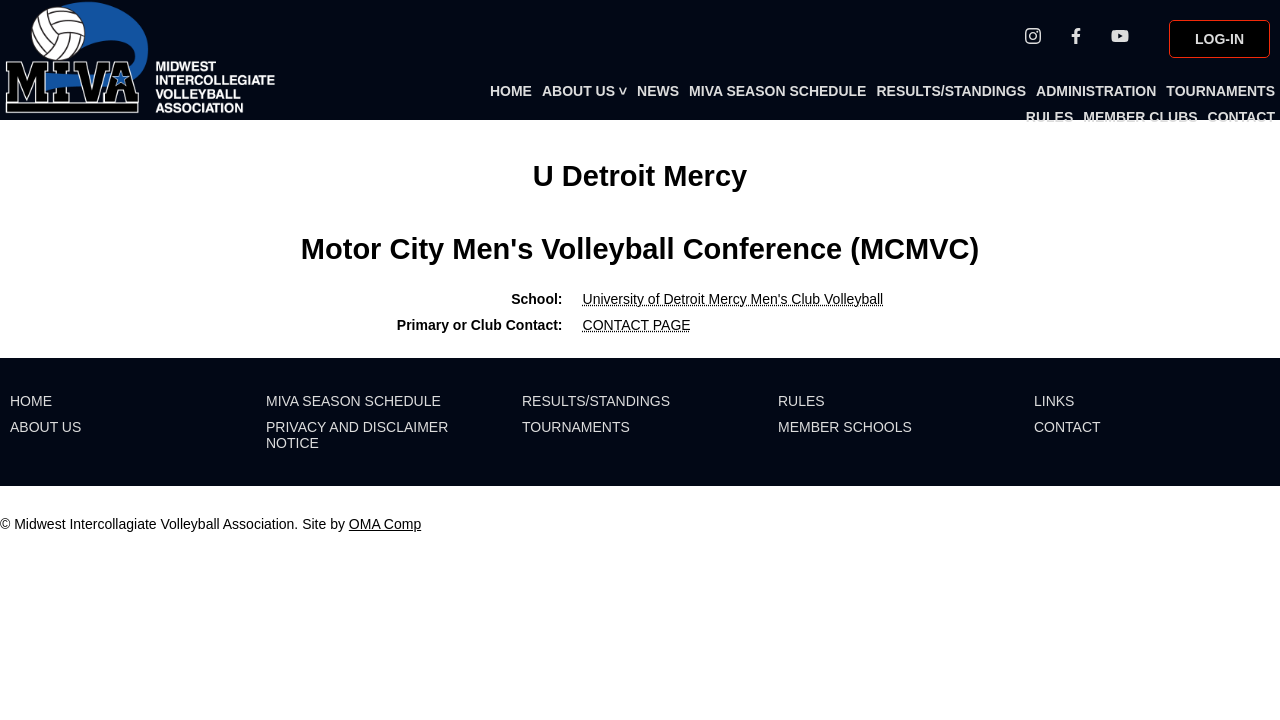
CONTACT (1241, 117)
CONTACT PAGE (637, 325)
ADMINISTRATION (1096, 91)
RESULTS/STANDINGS (951, 91)
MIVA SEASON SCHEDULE (777, 91)
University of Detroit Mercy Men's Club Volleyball (733, 299)
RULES (1049, 117)
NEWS (658, 91)
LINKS (1054, 401)
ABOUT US (584, 91)
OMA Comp (385, 524)
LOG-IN (1219, 39)
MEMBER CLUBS (1140, 117)
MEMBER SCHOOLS (845, 427)
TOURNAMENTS (1220, 91)
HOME (511, 91)
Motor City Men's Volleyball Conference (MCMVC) (640, 249)
